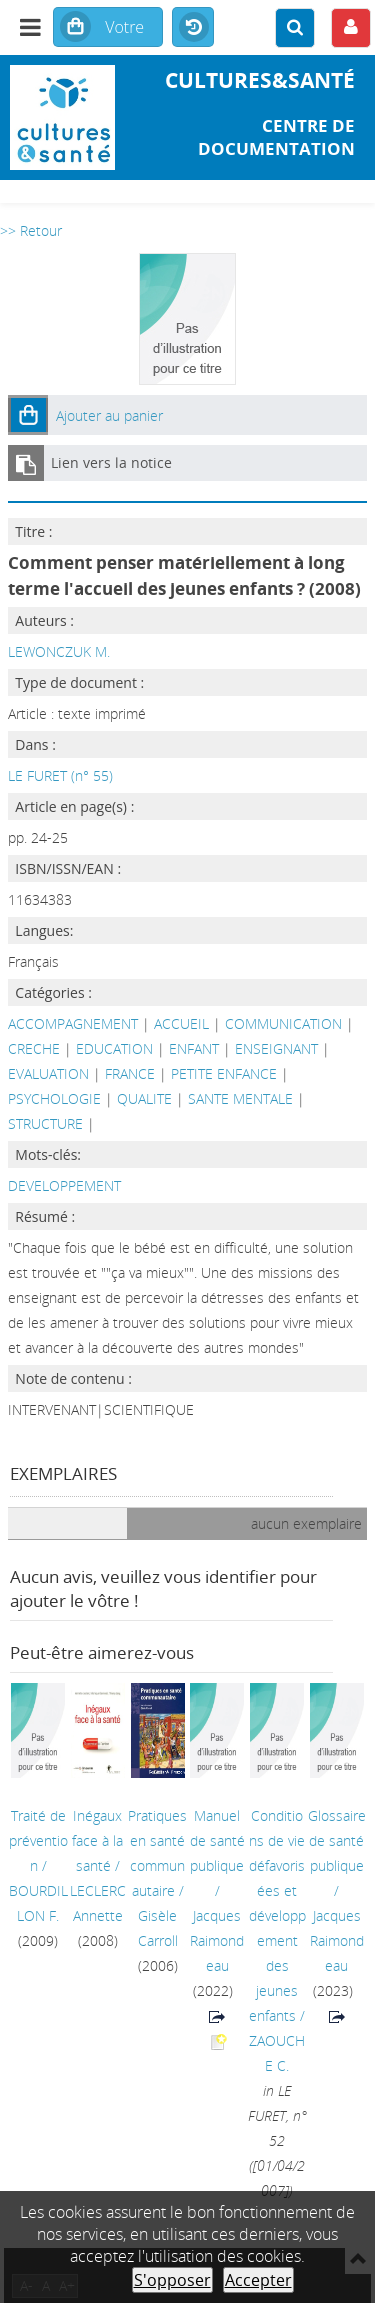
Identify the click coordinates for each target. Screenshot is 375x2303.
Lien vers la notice (111, 462)
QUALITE (144, 1098)
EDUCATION (114, 1048)
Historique (193, 28)
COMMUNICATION (283, 1023)
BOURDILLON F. (38, 1903)
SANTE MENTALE (240, 1098)
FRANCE (130, 1073)
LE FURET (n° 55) (60, 775)
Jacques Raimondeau (217, 1940)
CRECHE (34, 1048)
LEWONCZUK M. (59, 651)
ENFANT (194, 1048)
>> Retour (31, 230)
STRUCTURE (45, 1123)
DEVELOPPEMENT (64, 1185)
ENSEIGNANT (276, 1048)
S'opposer (172, 2280)
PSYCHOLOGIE (54, 1098)
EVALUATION (48, 1073)
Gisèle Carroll (158, 1928)
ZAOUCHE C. (277, 2053)
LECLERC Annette (98, 1903)
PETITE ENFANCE (224, 1073)
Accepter (258, 2280)
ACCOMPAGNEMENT (73, 1023)
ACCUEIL (181, 1023)
